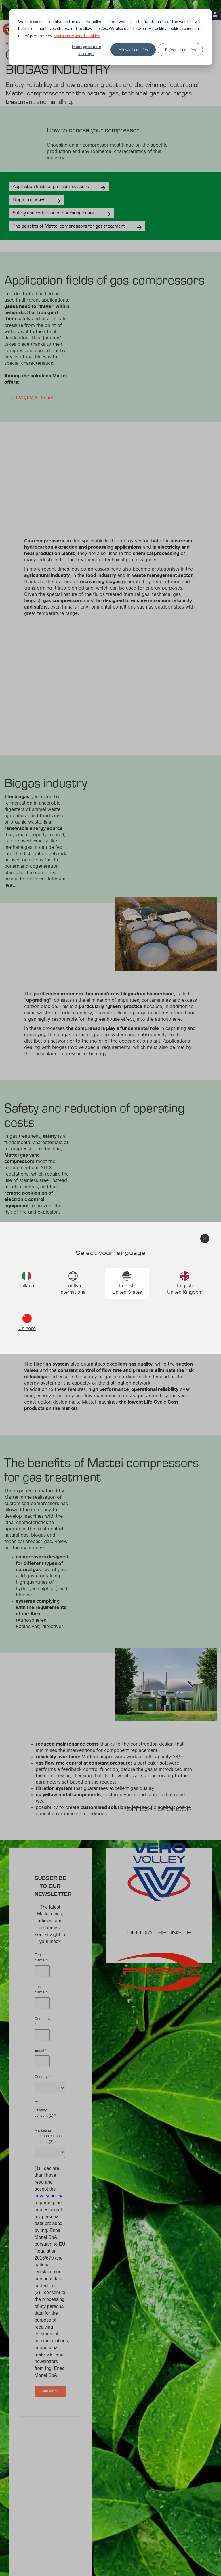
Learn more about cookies (77, 35)
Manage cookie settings (86, 50)
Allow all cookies (133, 49)
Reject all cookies (180, 49)
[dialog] (110, 37)
